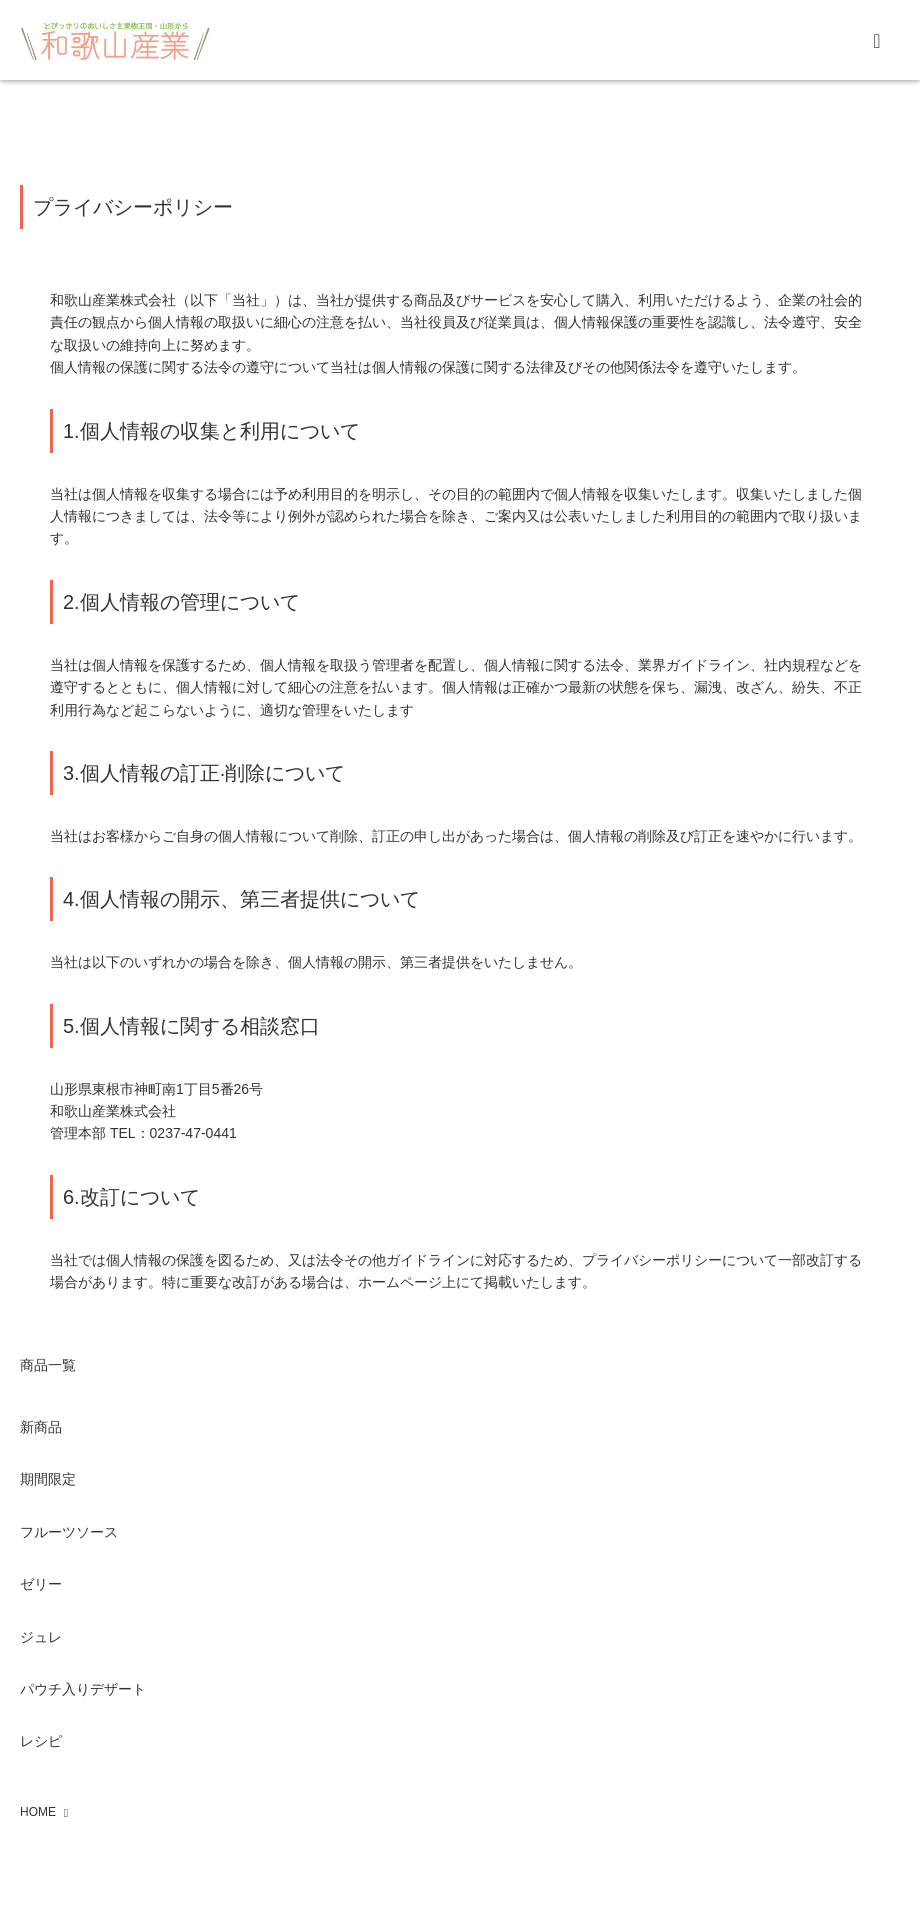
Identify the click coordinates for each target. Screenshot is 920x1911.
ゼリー (41, 1584)
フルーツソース (69, 1532)
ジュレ (41, 1637)
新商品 (41, 1427)
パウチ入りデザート (83, 1689)
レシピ (41, 1741)
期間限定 (48, 1479)
